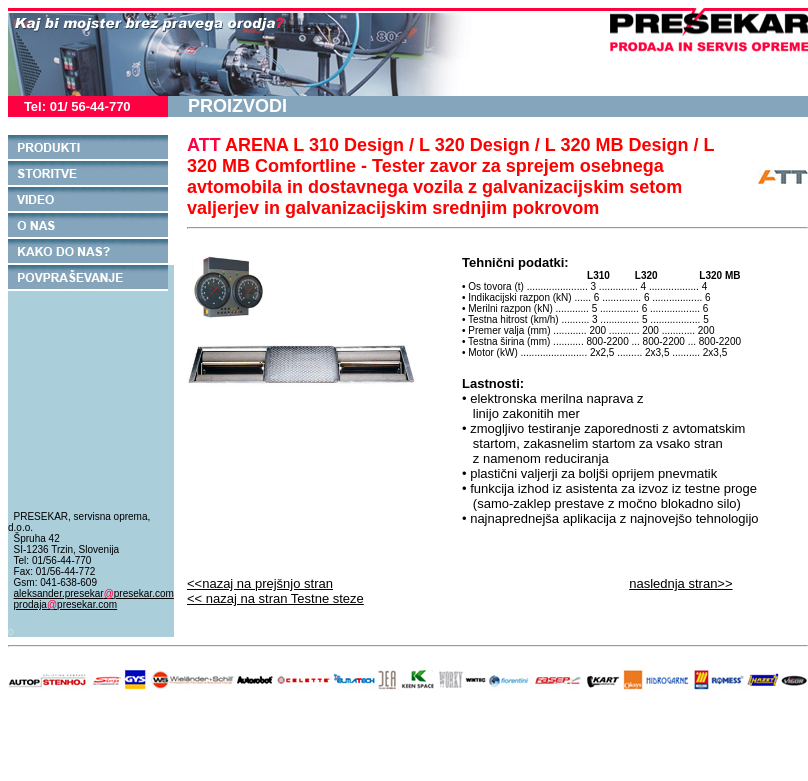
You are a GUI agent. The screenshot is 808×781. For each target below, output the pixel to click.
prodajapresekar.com (66, 604)
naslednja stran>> (680, 583)
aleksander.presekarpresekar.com (94, 593)
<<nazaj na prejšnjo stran (260, 583)
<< (275, 598)
